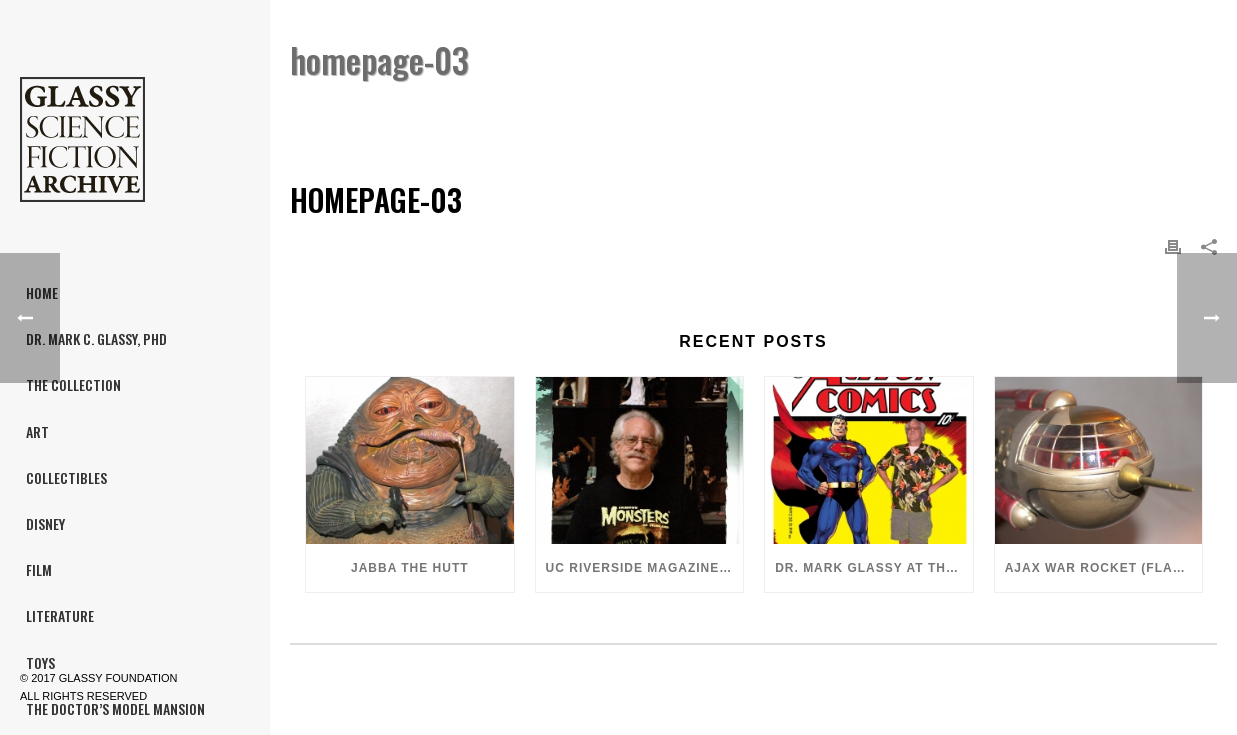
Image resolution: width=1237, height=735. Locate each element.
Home (1091, 111)
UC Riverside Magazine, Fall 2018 (645, 568)
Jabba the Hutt (410, 568)
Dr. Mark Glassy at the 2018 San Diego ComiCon (874, 568)
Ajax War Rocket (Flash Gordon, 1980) (1104, 568)
